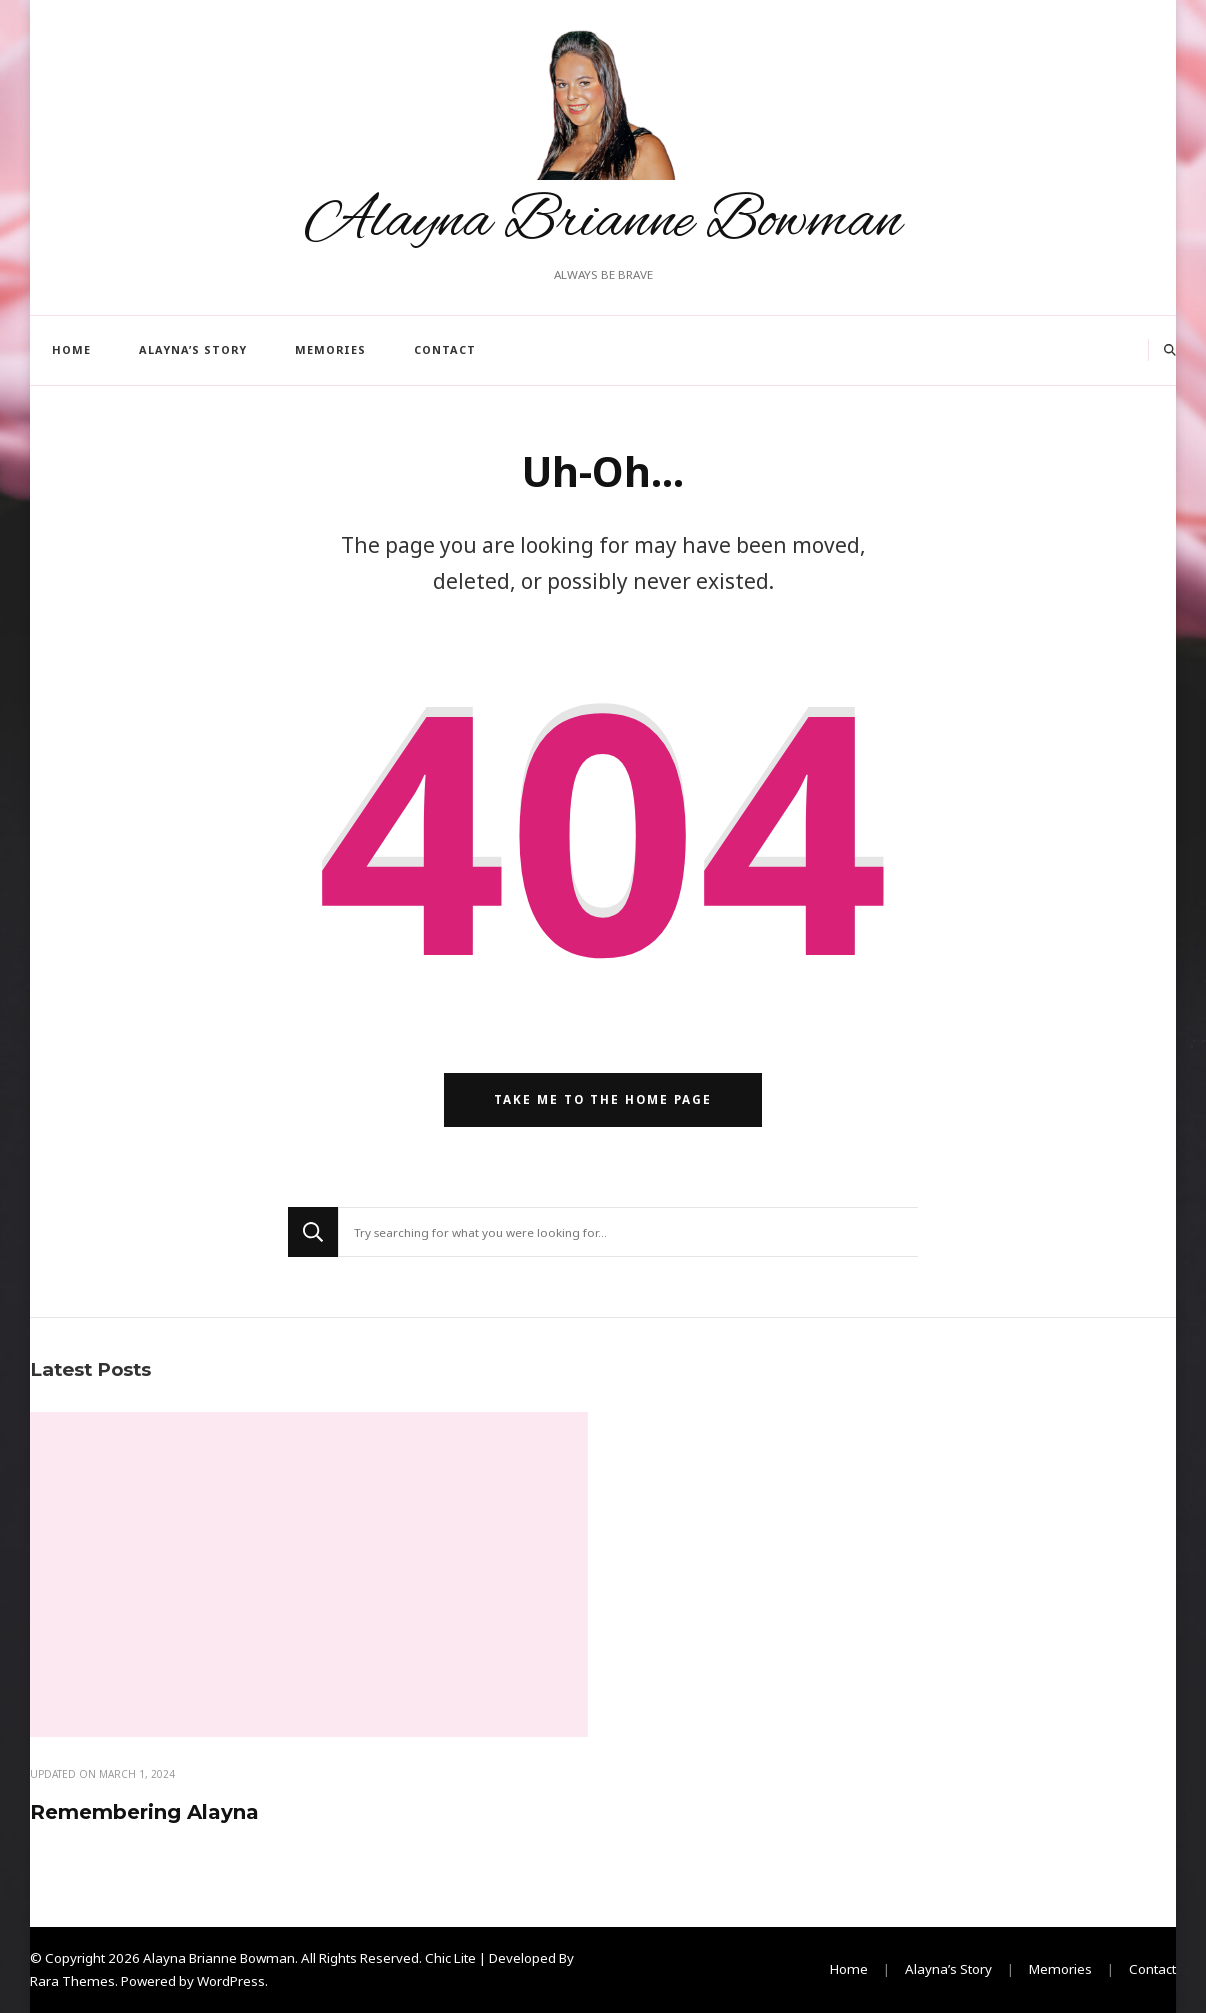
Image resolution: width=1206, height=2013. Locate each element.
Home (71, 349)
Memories (330, 349)
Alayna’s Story (193, 349)
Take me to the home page (603, 1099)
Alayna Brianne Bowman (603, 222)
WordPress (231, 1981)
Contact (445, 349)
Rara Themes (72, 1981)
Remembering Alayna (144, 1812)
